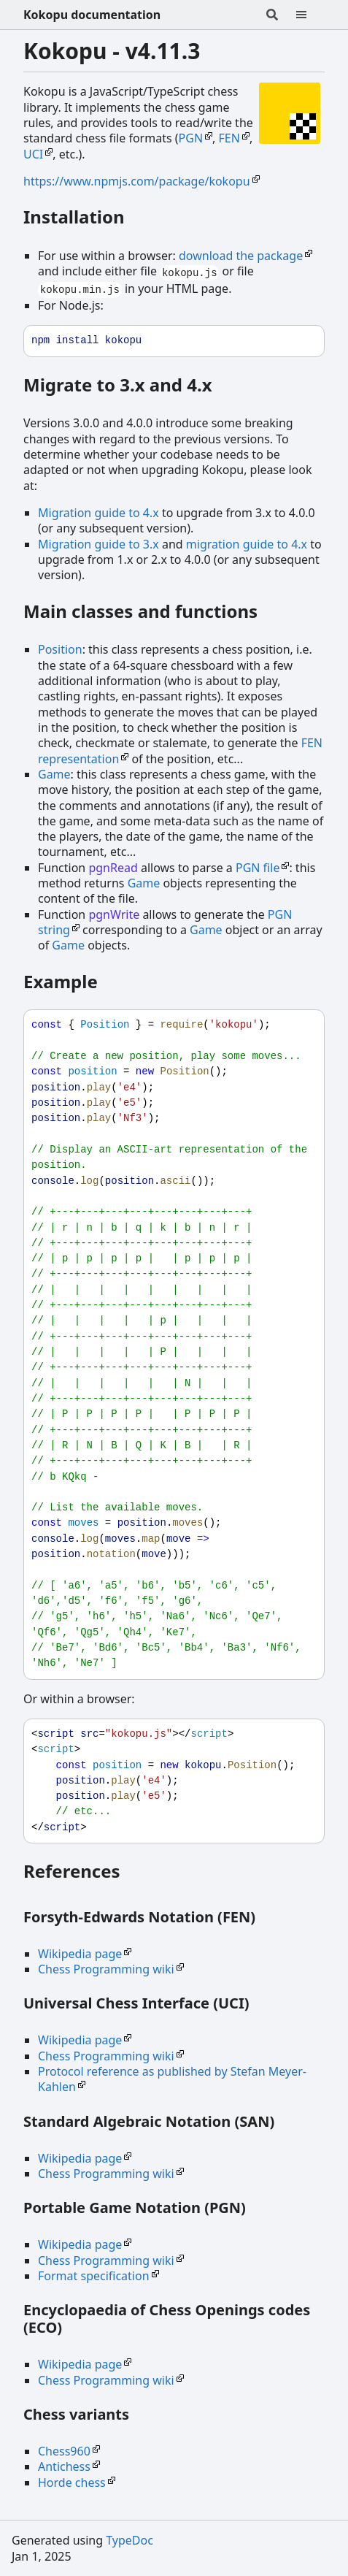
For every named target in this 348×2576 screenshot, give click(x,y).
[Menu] (310, 14)
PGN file (257, 868)
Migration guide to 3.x (98, 544)
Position (60, 649)
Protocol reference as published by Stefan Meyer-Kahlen (172, 2079)
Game (54, 774)
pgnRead (112, 868)
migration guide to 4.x (246, 544)
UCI (33, 154)
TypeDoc (129, 2540)
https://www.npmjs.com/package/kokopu (136, 181)
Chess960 (64, 2451)
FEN (229, 138)
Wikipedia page (80, 1954)
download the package (241, 256)
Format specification (94, 2276)
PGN (191, 138)
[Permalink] (139, 219)
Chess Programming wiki (106, 1969)
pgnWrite (113, 914)
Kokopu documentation (92, 15)
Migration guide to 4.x (98, 513)
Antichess (64, 2466)
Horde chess (72, 2482)
